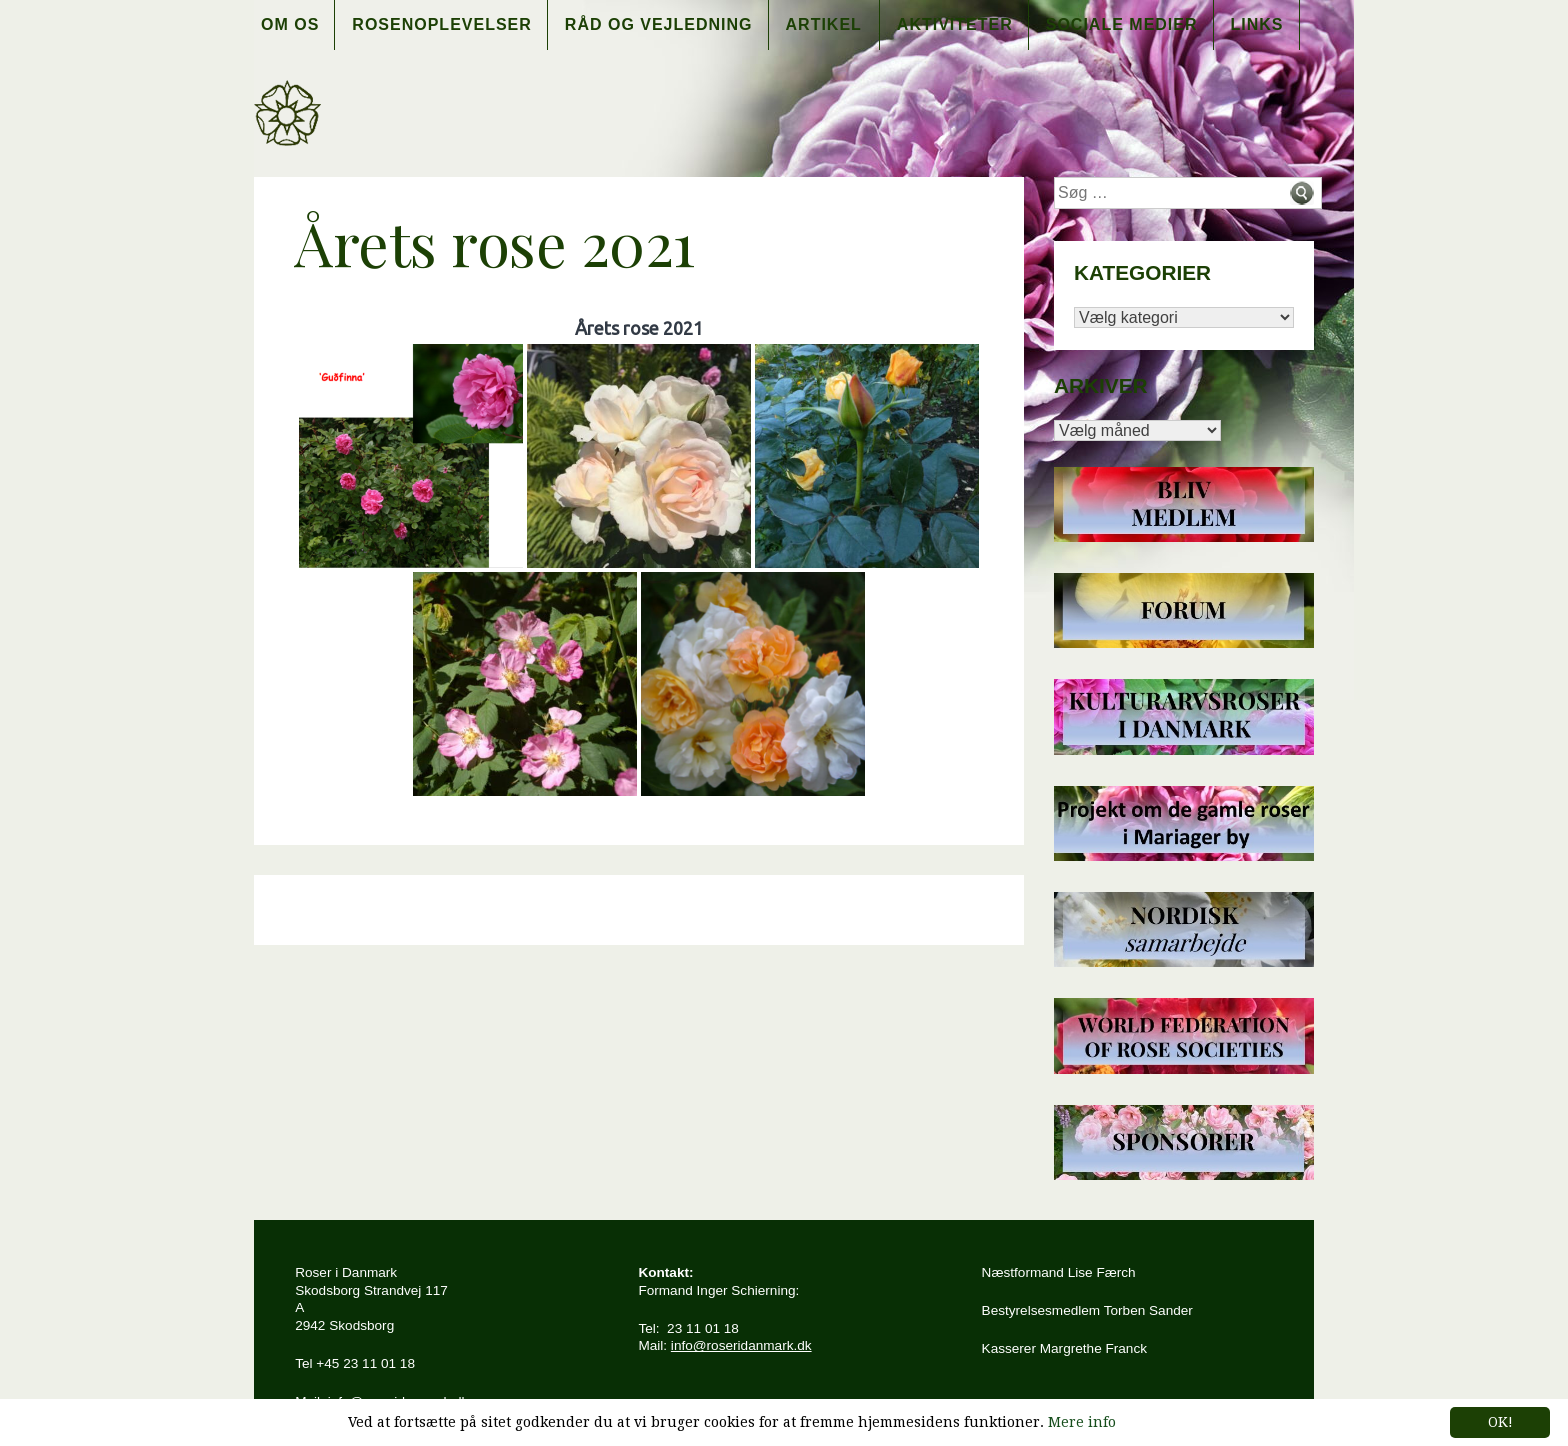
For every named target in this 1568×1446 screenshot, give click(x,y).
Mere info (1082, 1422)
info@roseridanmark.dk (741, 1345)
